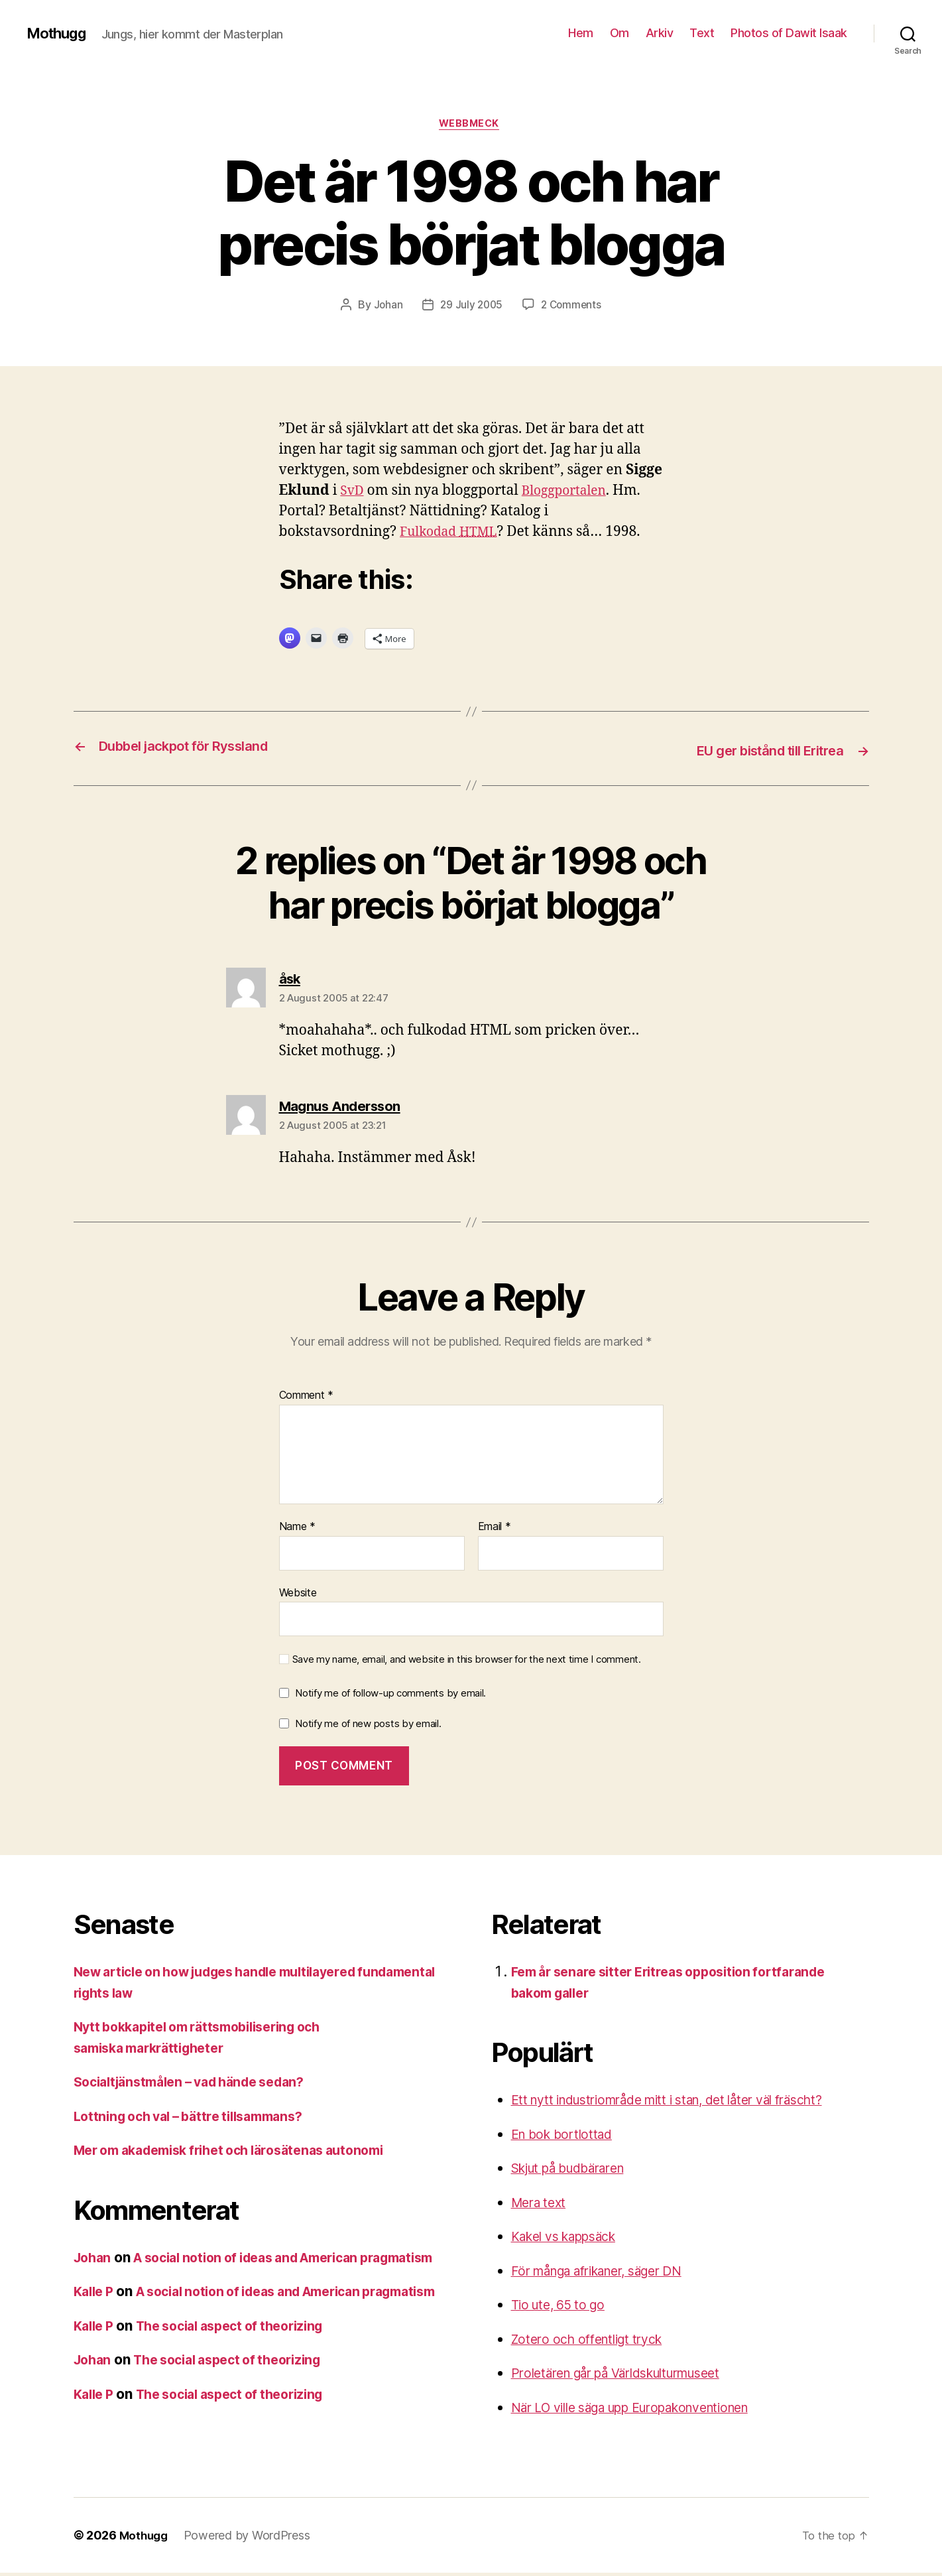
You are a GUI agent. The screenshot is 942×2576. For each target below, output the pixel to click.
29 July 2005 (470, 307)
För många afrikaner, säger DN (610, 2271)
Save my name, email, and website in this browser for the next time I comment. (466, 1661)
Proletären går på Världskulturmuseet (631, 2374)
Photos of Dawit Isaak (789, 33)
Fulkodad (453, 534)
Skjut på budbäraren (577, 2169)
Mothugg (59, 33)
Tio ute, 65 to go (563, 2305)
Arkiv (660, 33)
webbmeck (471, 125)
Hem (580, 33)
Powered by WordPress (250, 2538)
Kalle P (96, 2313)
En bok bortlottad (566, 2134)
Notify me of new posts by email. (368, 1724)
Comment (306, 1397)
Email (494, 1528)
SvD (353, 492)
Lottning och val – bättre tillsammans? (199, 2116)
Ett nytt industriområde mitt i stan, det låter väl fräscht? (688, 2101)
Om (619, 33)
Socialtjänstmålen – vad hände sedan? (200, 2083)
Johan (385, 307)
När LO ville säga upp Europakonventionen (648, 2408)
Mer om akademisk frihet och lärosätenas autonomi (244, 2151)
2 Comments (573, 307)
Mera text (541, 2203)
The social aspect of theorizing (243, 2368)
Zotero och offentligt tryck (594, 2339)
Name (297, 1528)
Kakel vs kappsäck (571, 2237)
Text (701, 33)
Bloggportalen (570, 492)
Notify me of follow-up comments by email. (390, 1693)
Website (298, 1593)
